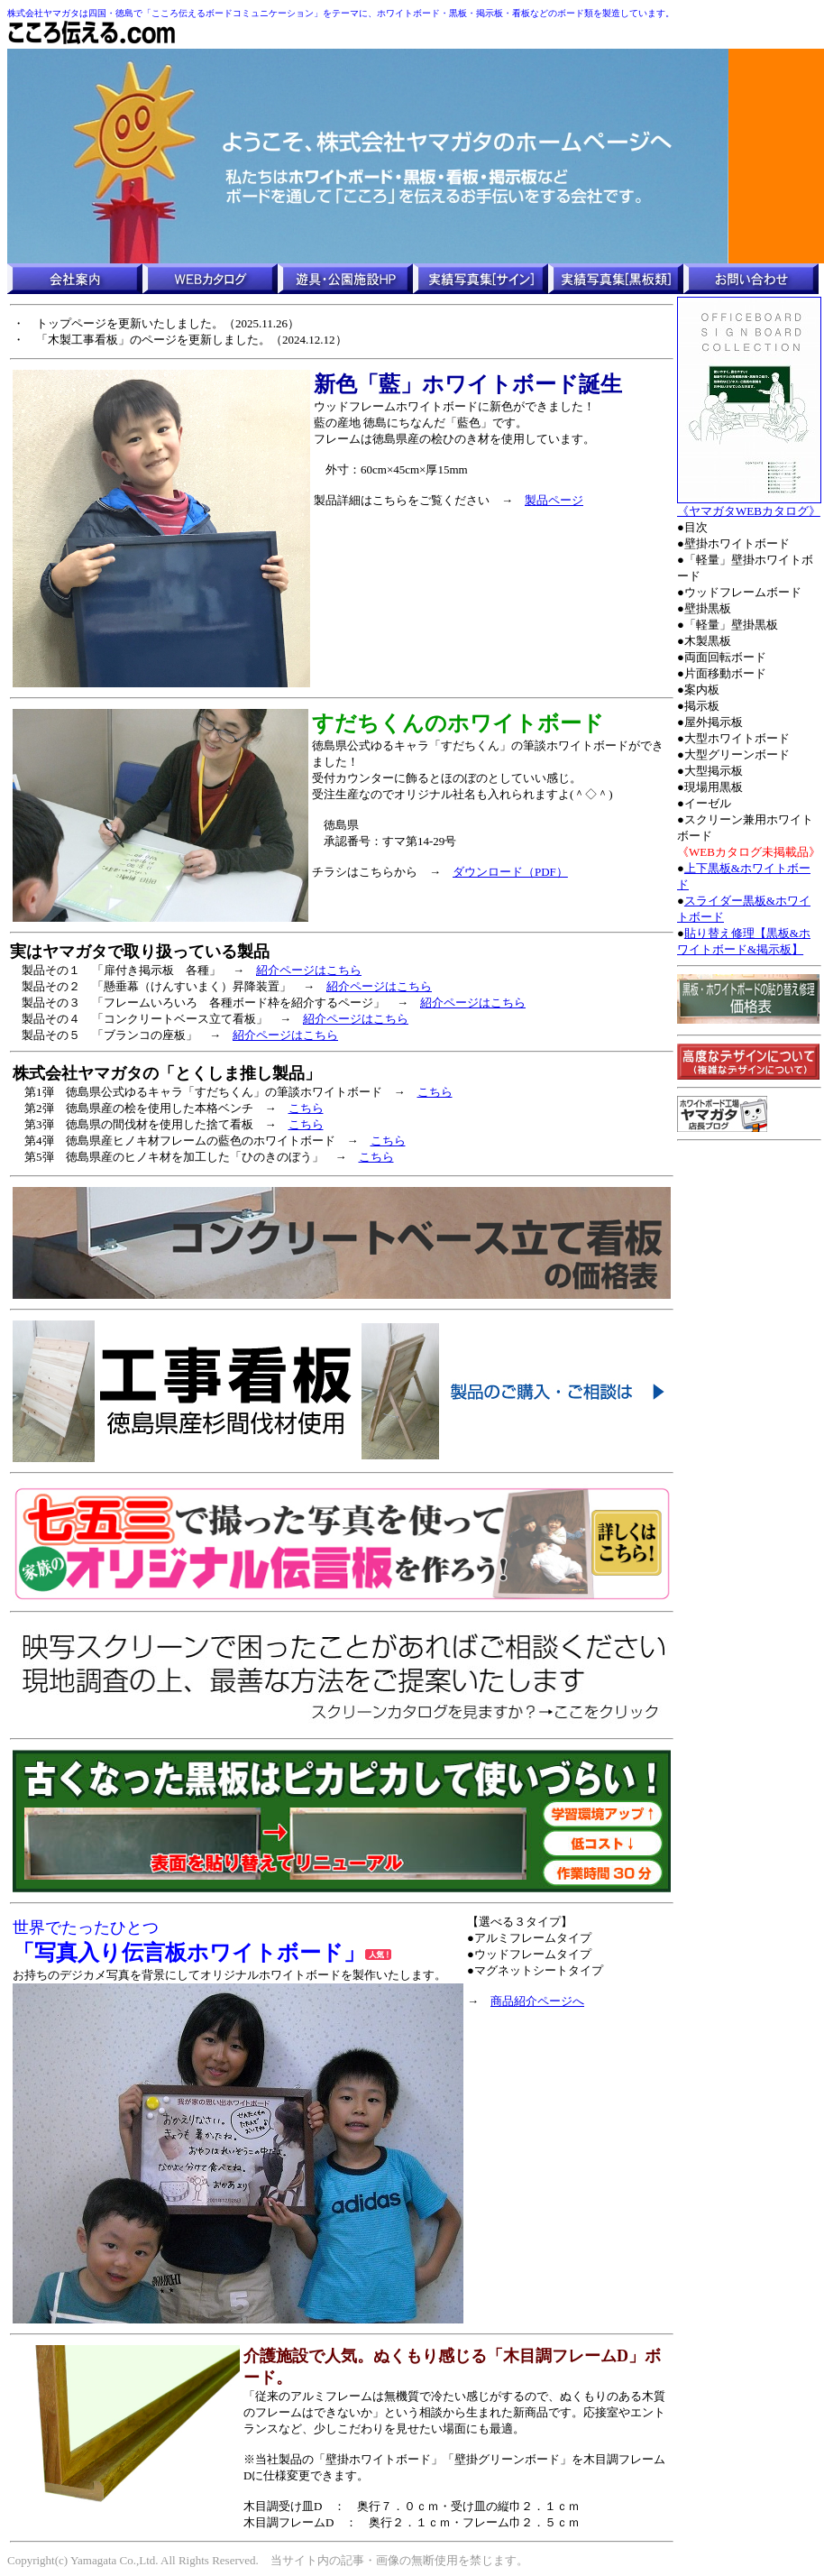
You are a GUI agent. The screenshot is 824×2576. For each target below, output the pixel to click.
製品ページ (554, 500)
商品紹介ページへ (537, 2001)
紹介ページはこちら (309, 970)
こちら (435, 1092)
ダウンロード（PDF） (510, 872)
